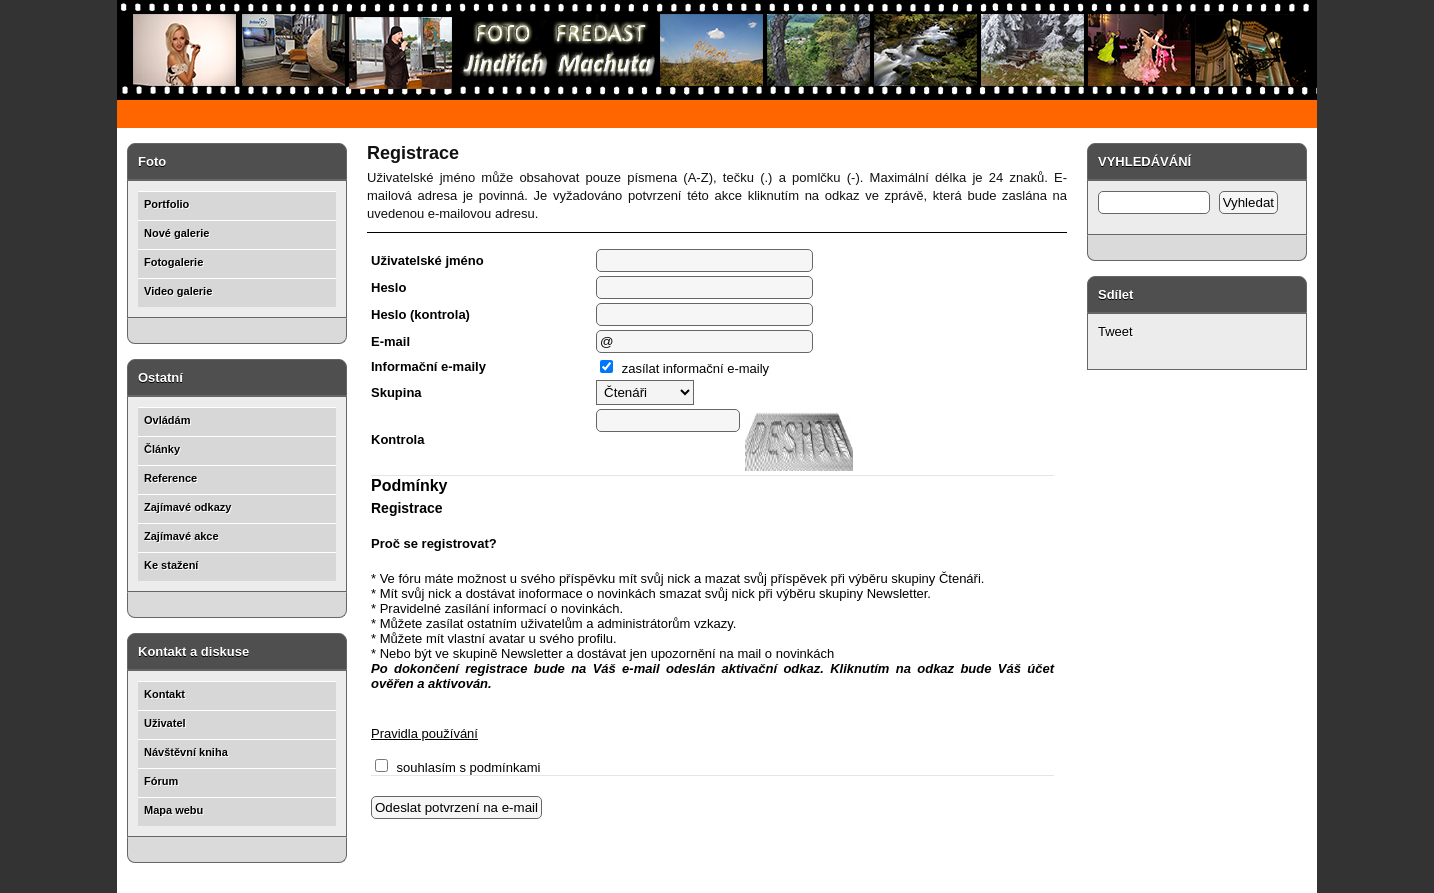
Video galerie (178, 291)
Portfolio (166, 204)
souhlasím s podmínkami (457, 767)
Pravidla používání (424, 733)
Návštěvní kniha (186, 752)
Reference (170, 478)
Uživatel (165, 723)
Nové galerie (176, 233)
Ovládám (167, 420)
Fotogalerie (173, 262)
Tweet (1115, 331)
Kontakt (164, 694)
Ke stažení (171, 565)
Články (162, 449)
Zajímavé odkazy (187, 507)
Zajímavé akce (181, 536)
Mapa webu (173, 810)
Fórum (161, 781)
